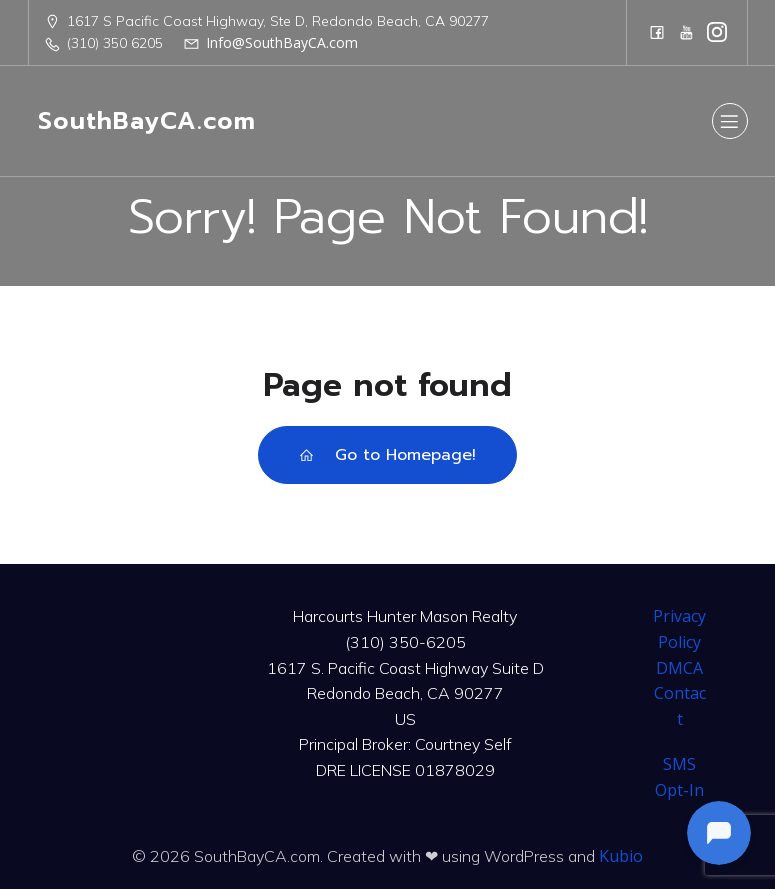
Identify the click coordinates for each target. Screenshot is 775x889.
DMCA (679, 668)
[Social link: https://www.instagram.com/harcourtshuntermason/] (717, 32)
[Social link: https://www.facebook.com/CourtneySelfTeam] (657, 32)
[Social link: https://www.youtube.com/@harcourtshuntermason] (687, 32)
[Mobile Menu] (730, 121)
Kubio (621, 856)
